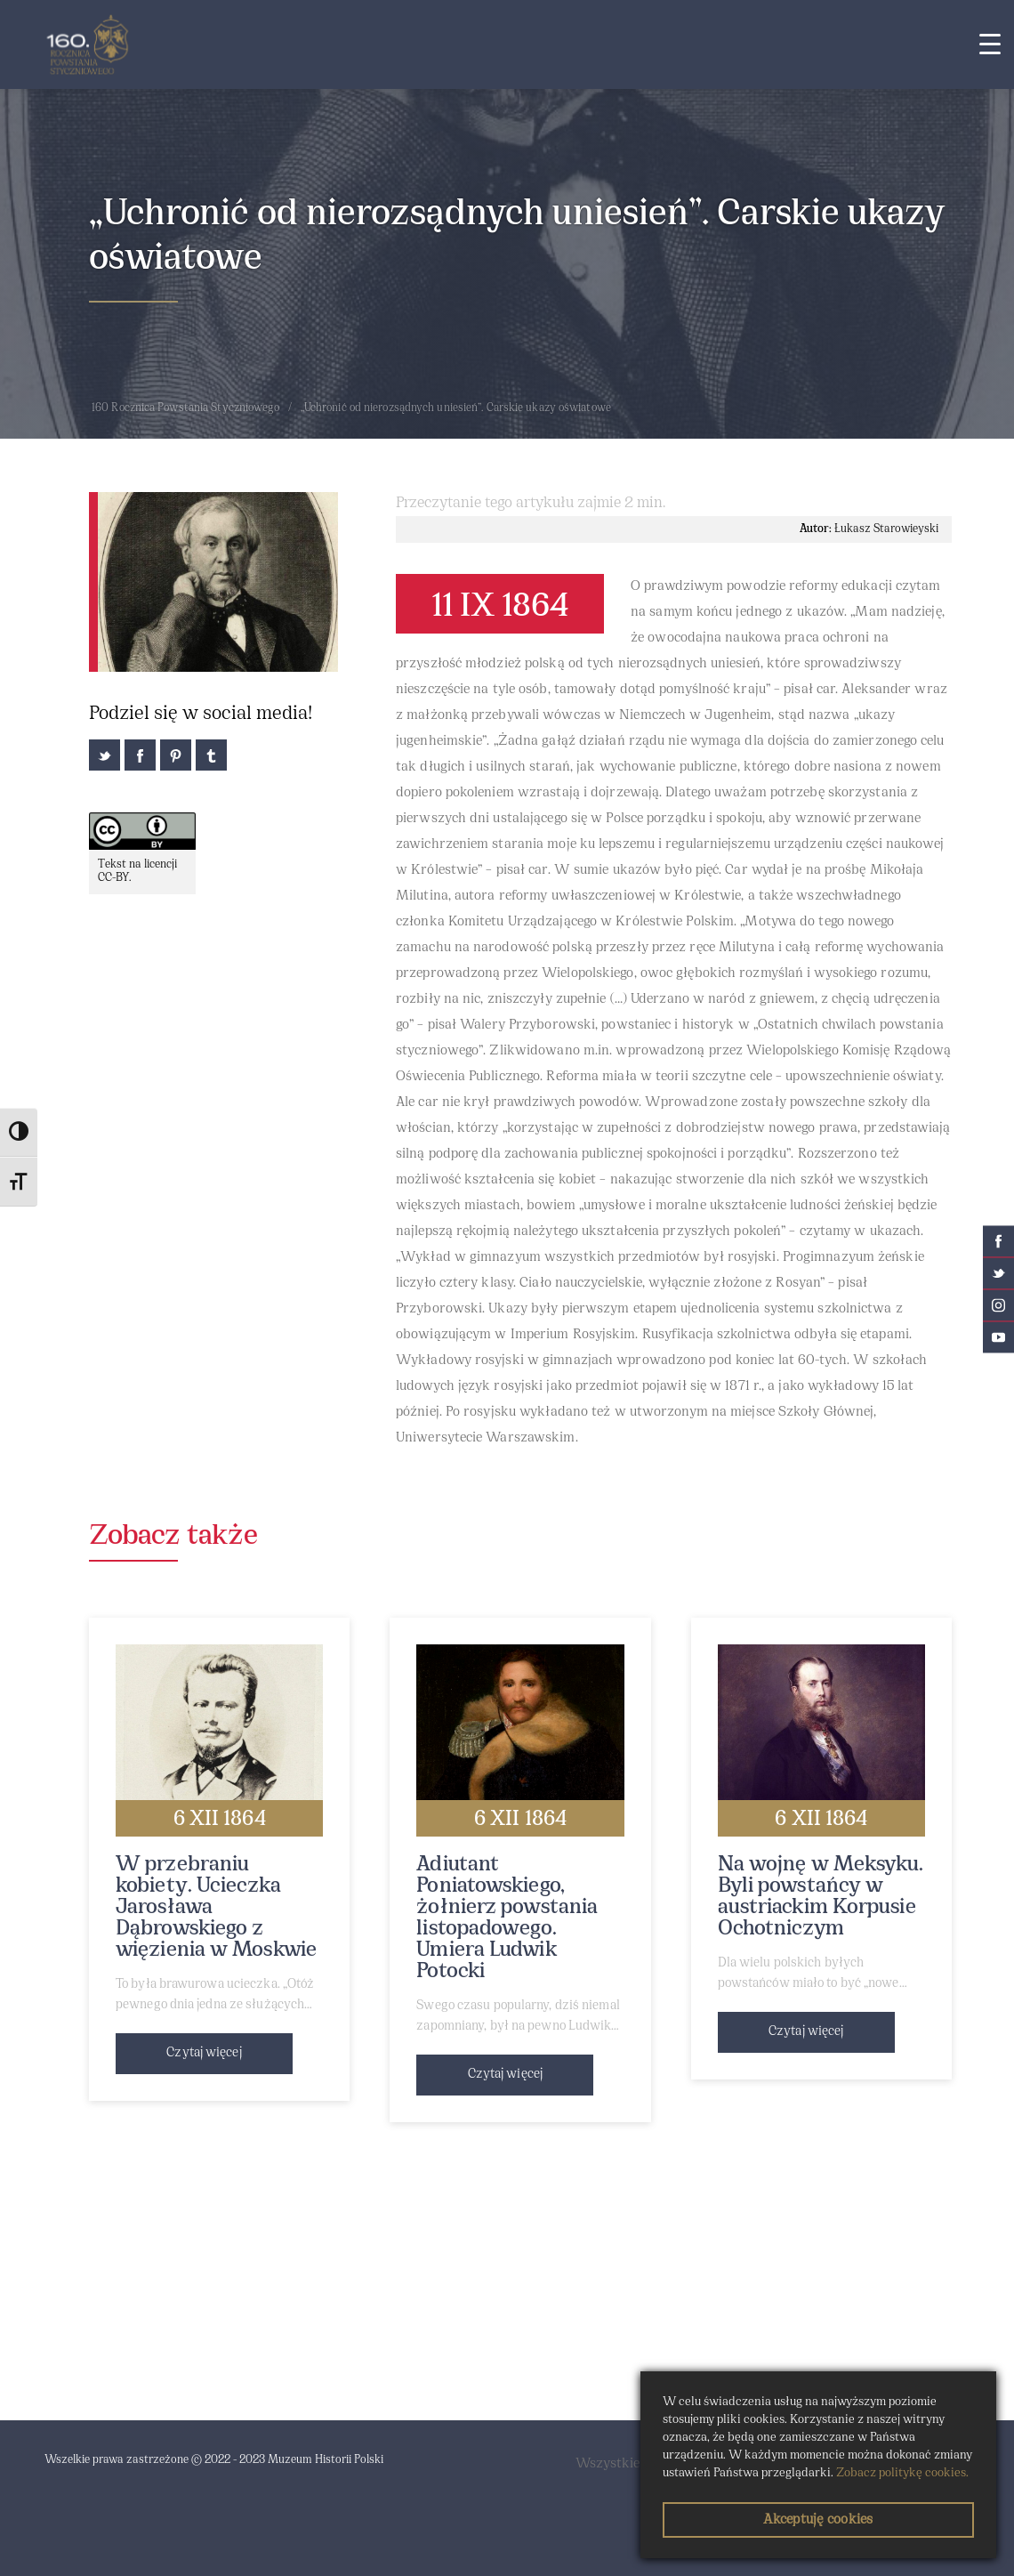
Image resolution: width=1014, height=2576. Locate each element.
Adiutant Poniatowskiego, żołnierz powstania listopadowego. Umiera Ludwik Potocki (507, 1918)
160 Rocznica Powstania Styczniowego (186, 408)
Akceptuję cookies (818, 2520)
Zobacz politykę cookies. (902, 2473)
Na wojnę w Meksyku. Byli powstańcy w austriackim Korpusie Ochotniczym (821, 1897)
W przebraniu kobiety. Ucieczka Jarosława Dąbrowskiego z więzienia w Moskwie (216, 1907)
